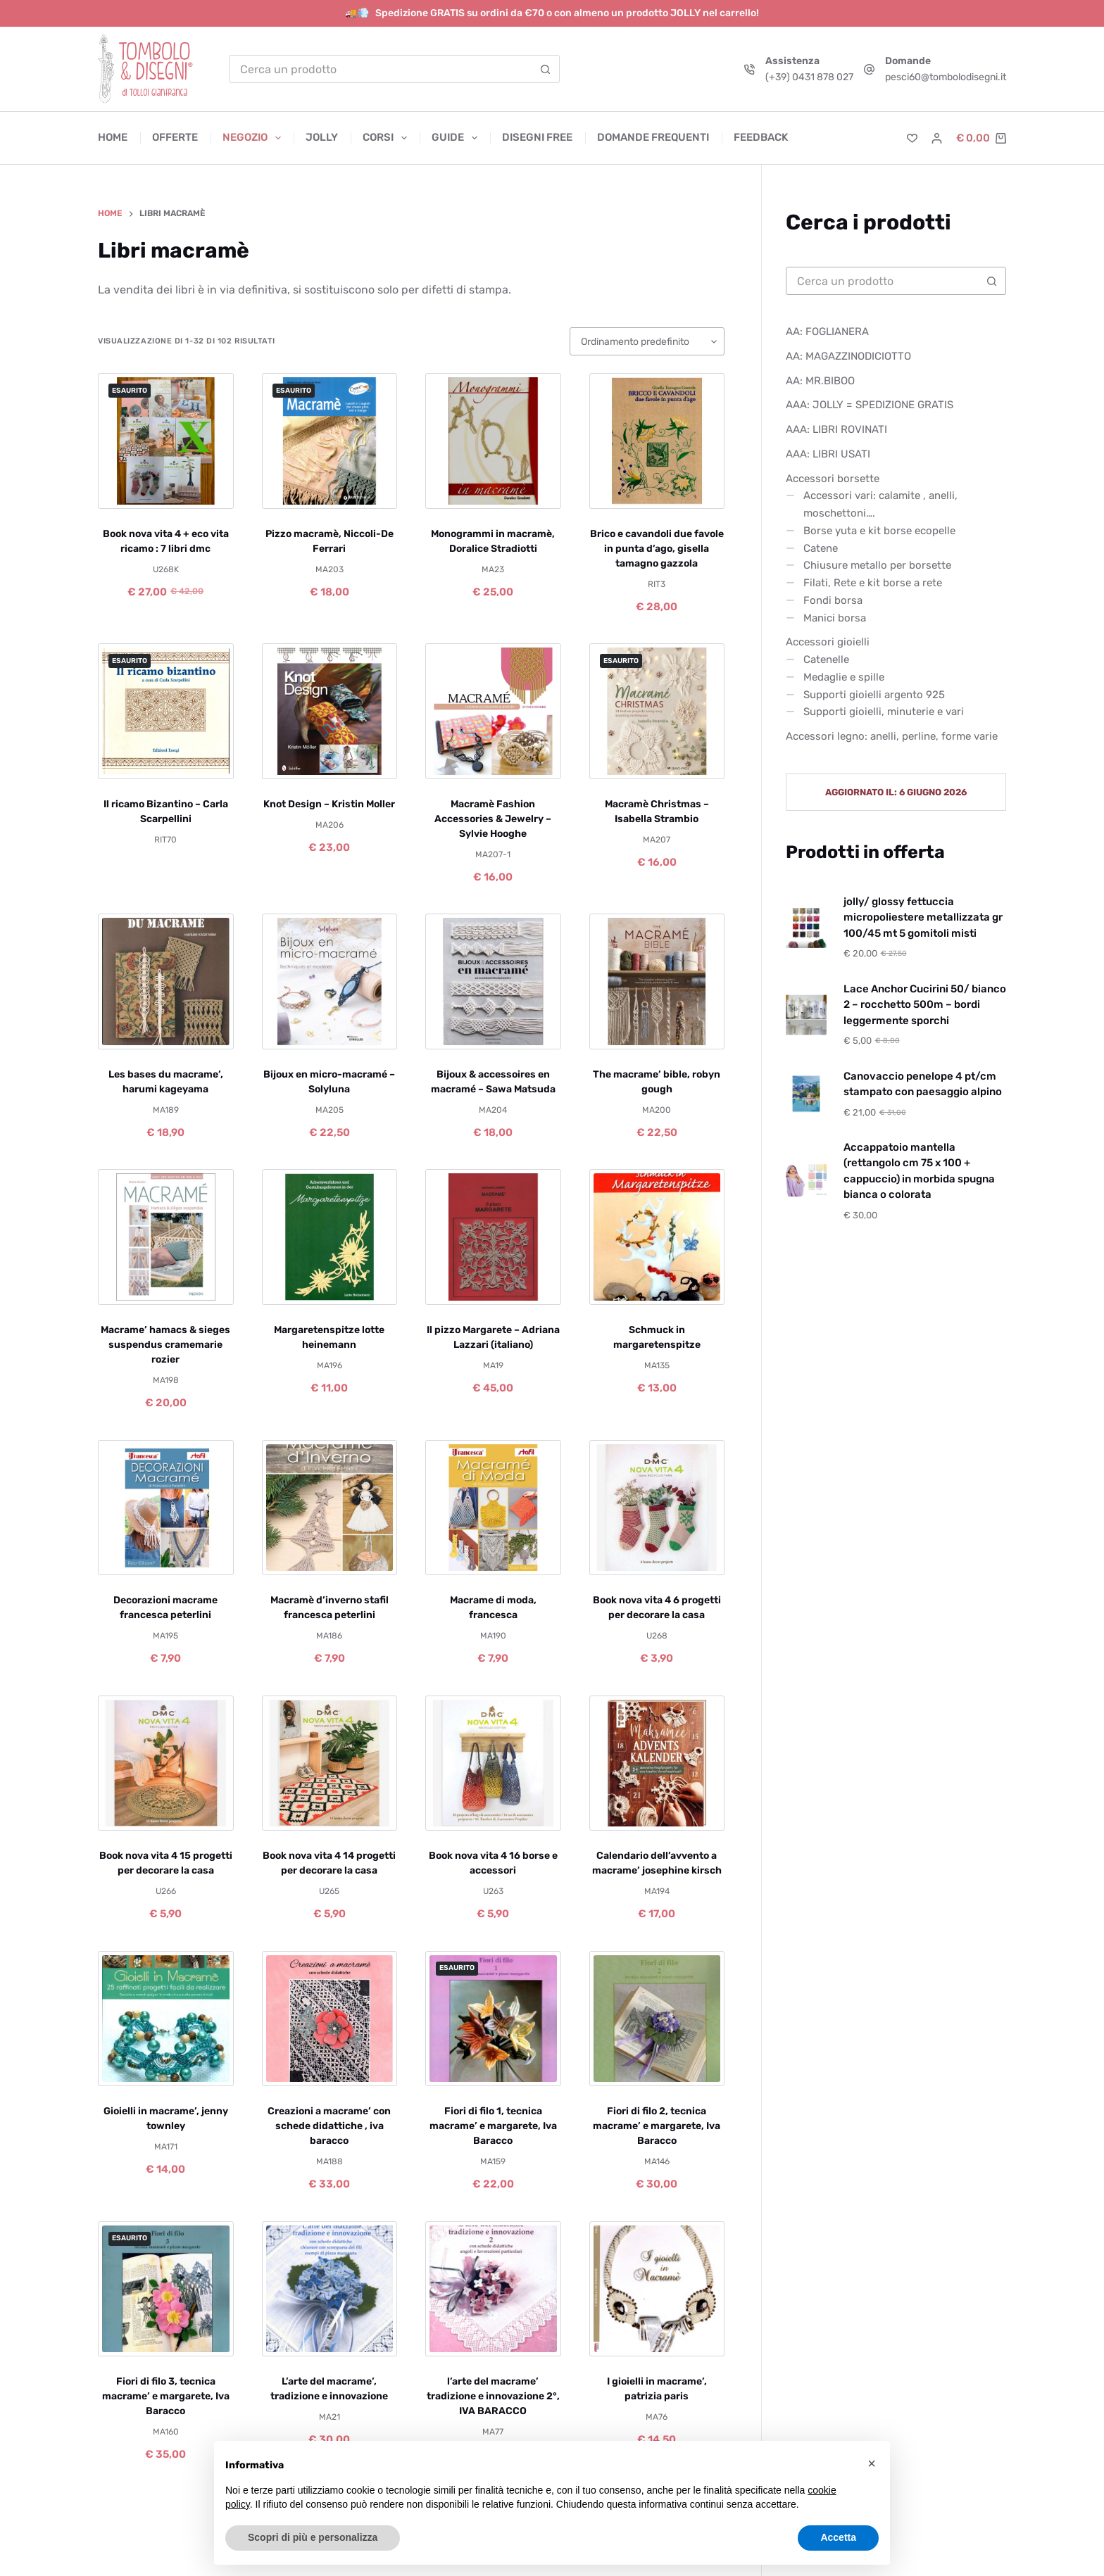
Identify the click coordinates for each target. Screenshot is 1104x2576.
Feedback (761, 137)
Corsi (388, 138)
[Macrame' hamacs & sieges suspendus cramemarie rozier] (166, 1237)
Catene (820, 548)
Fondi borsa (832, 600)
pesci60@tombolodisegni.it (945, 77)
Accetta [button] (838, 2537)
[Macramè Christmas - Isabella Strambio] (657, 711)
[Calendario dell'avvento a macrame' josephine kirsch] (657, 1763)
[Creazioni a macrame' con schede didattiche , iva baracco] (330, 2019)
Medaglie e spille (843, 677)
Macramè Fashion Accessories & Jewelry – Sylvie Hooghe (492, 819)
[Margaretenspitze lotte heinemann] (330, 1237)
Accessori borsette (832, 478)
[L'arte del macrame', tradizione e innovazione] (330, 2289)
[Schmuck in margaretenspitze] (657, 1237)
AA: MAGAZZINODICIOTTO (848, 356)
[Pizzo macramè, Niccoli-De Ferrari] (330, 441)
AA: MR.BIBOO (820, 380)
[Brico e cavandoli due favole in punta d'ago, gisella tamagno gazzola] (657, 441)
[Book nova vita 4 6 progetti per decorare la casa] (657, 1508)
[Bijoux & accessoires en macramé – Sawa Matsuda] (493, 981)
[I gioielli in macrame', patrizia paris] (657, 2289)
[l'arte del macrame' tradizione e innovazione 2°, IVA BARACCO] (493, 2289)
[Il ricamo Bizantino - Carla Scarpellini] (166, 711)
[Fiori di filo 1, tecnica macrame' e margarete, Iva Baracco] (493, 2019)
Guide (457, 138)
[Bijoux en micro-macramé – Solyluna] (330, 981)
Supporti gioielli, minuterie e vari (883, 711)
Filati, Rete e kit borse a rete (872, 582)
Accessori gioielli (828, 642)
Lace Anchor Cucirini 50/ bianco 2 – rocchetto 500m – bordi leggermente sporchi (924, 1005)
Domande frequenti (653, 137)
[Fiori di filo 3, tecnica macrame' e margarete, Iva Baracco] (166, 2289)
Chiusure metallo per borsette (877, 565)
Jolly (322, 137)
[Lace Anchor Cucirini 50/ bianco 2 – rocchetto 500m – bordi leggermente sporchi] (806, 1015)
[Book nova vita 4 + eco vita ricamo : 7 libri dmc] (166, 441)
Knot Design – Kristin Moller (329, 804)
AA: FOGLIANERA (827, 331)
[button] (871, 2463)
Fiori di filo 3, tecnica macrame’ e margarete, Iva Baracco (166, 2396)
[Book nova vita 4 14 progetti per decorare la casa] (330, 1763)
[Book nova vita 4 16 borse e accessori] (493, 1763)
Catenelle (826, 659)
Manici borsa (834, 618)
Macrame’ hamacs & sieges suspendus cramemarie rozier (165, 1344)
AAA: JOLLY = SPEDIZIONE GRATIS (869, 404)
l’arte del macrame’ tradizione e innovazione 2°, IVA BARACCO (493, 2396)
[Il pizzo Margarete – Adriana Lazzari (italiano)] (493, 1237)
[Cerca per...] (381, 69)
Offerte (175, 137)
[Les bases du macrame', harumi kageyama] (166, 981)
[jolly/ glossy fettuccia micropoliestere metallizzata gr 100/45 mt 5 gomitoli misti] (806, 927)
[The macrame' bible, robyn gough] (657, 981)
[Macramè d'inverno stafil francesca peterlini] (330, 1508)
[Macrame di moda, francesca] (493, 1508)
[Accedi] (937, 138)
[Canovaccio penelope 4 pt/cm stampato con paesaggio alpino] (806, 1093)
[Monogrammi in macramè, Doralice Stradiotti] (493, 441)
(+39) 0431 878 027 (809, 77)
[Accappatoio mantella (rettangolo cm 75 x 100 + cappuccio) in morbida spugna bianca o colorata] (806, 1181)
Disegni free (537, 137)
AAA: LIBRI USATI (828, 454)
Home (112, 137)
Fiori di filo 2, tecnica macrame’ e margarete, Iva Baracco (656, 2126)
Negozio (254, 138)
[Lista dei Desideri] (912, 138)
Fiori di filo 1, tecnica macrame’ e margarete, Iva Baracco (493, 2126)
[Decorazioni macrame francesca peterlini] (166, 1508)
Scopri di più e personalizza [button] (312, 2537)
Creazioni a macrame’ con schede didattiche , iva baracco (329, 2126)
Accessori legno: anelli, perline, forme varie (892, 736)
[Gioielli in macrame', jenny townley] (166, 2019)
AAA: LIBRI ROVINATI (836, 429)
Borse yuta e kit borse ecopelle (879, 530)
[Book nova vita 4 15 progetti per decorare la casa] (166, 1763)
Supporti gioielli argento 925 (874, 694)
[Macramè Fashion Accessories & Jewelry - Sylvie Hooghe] (493, 711)
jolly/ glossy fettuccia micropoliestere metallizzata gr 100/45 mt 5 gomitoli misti (923, 917)
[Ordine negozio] (647, 341)
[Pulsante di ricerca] (545, 69)
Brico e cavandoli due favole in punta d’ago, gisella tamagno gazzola (657, 548)
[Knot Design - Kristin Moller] (330, 711)
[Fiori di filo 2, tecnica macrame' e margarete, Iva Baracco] (657, 2019)
